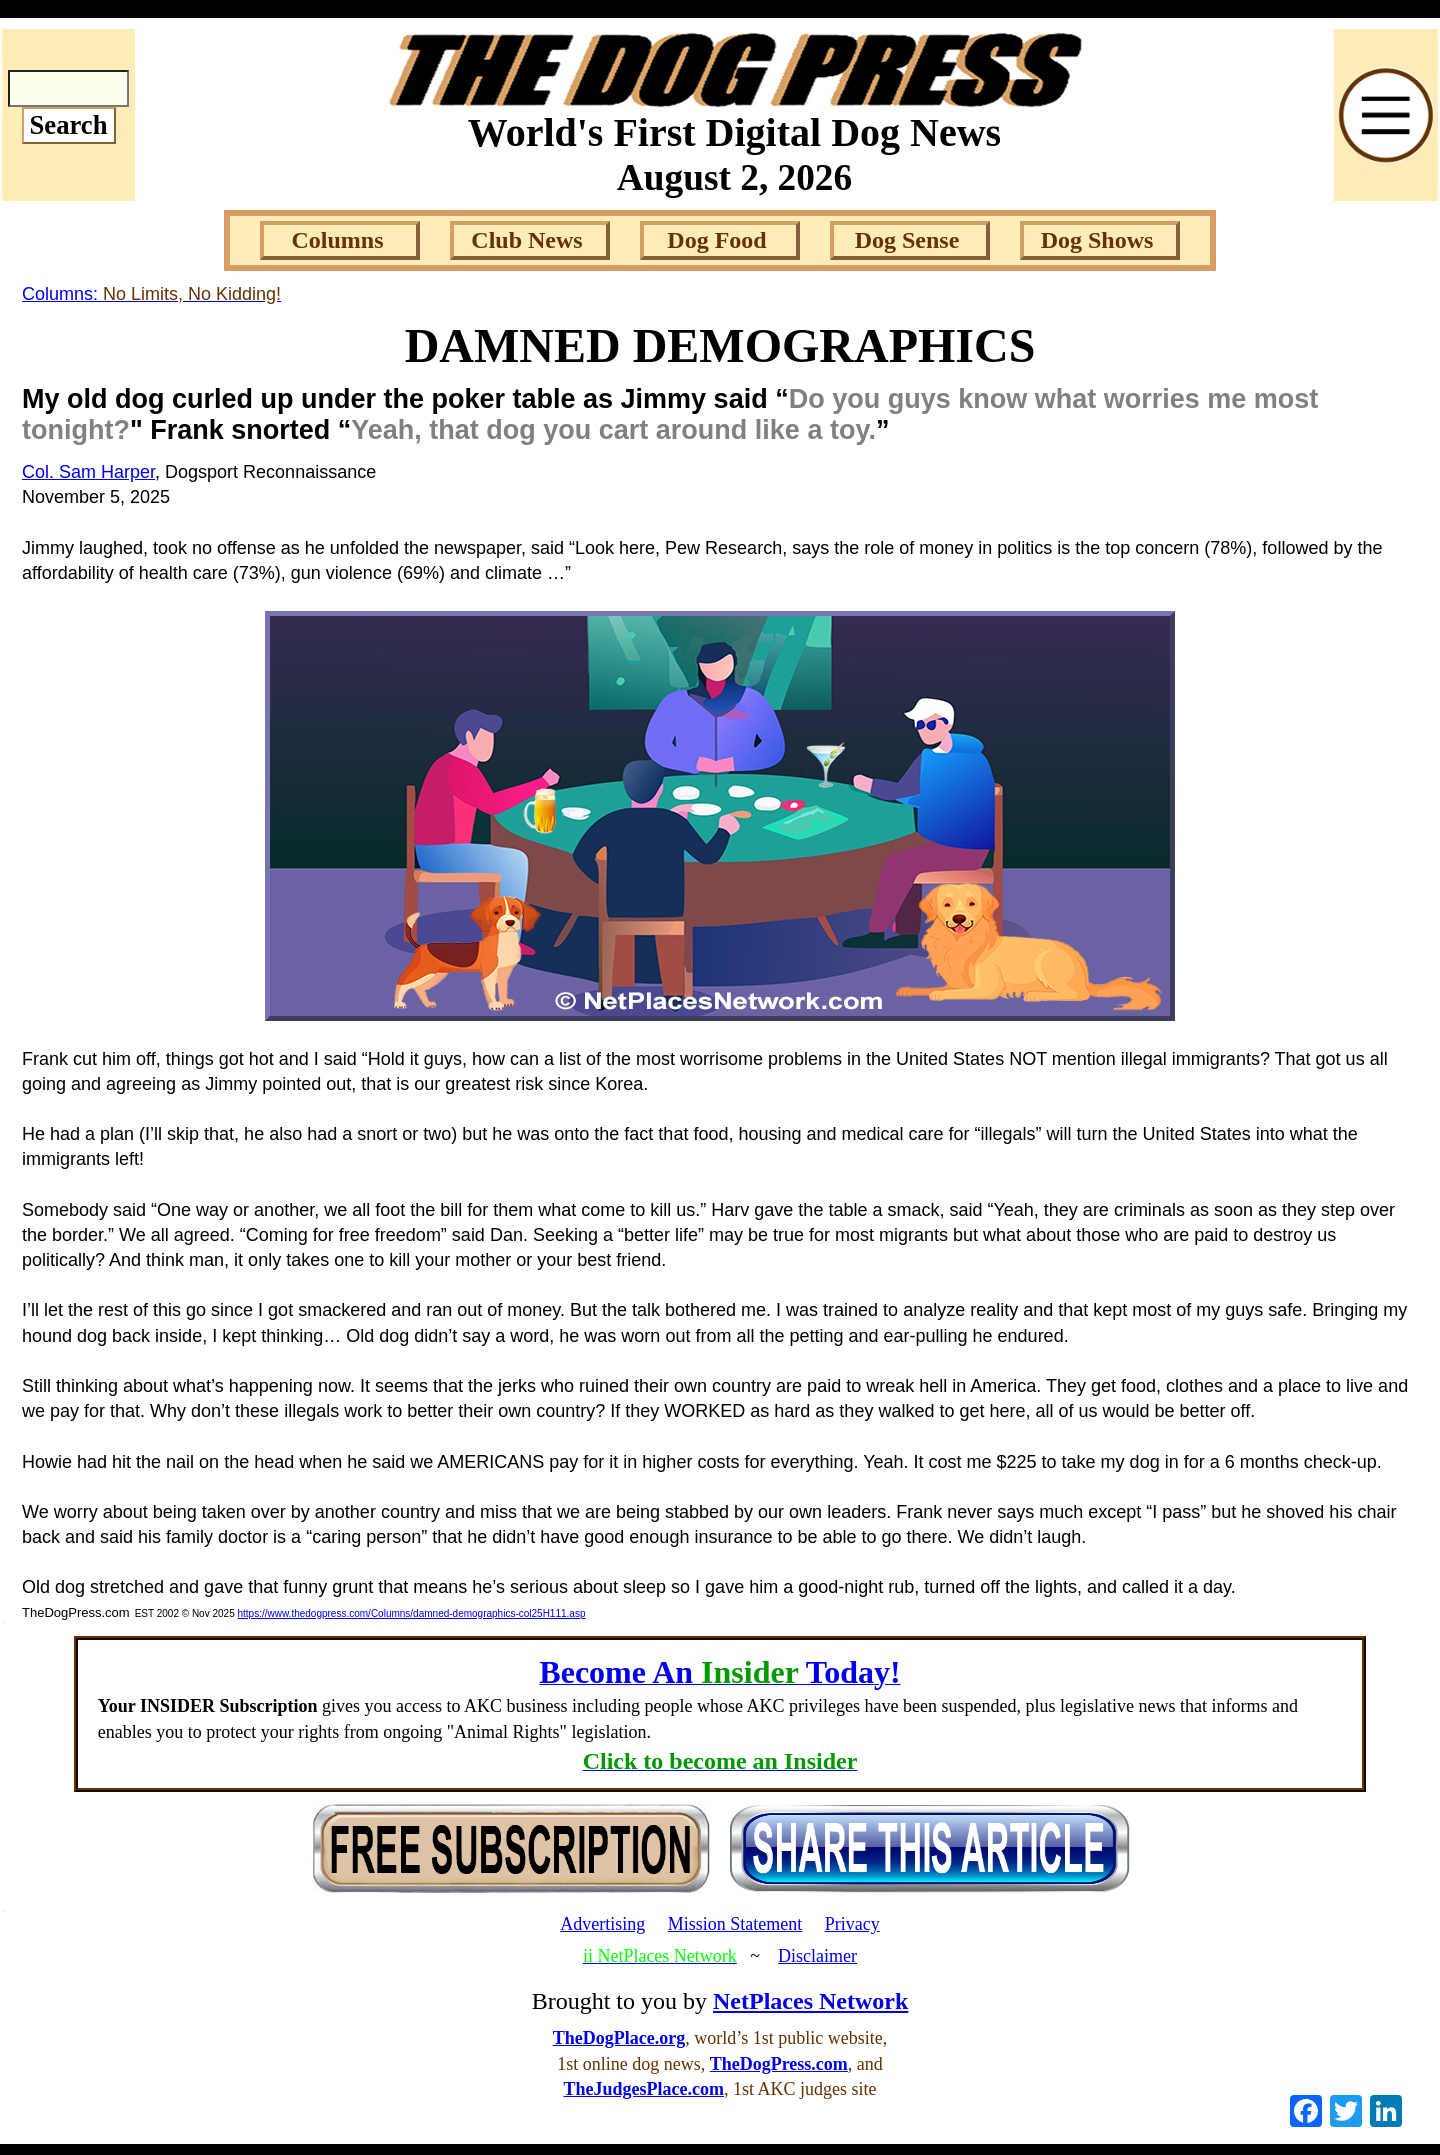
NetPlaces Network (810, 2001)
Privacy (852, 1924)
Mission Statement (735, 1924)
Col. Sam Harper (88, 472)
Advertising (602, 1924)
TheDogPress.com (779, 2064)
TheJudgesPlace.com (644, 2089)
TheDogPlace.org (619, 2038)
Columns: (151, 294)
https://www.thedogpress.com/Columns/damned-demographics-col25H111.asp (411, 1613)
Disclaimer (817, 1956)
